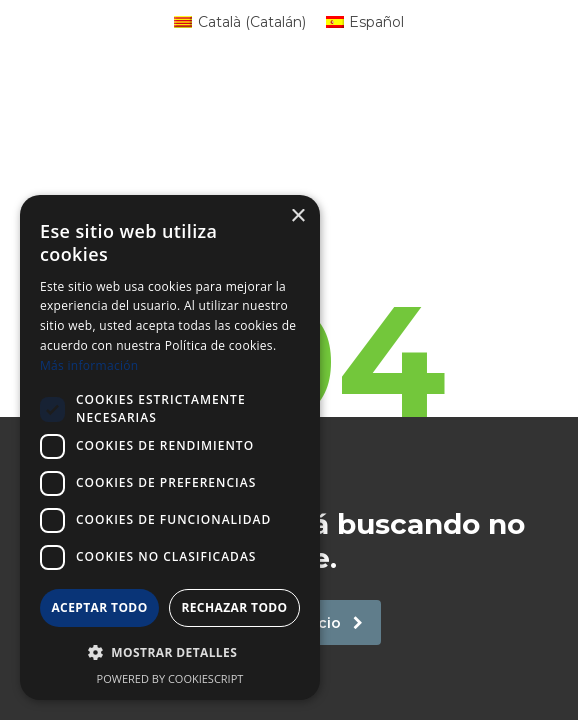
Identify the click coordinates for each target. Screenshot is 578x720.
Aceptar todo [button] (99, 607)
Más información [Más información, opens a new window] (89, 365)
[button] (170, 653)
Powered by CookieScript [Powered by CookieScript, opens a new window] (170, 678)
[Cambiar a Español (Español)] (365, 22)
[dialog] (170, 447)
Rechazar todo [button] (234, 607)
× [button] (297, 216)
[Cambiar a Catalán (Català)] (240, 22)
